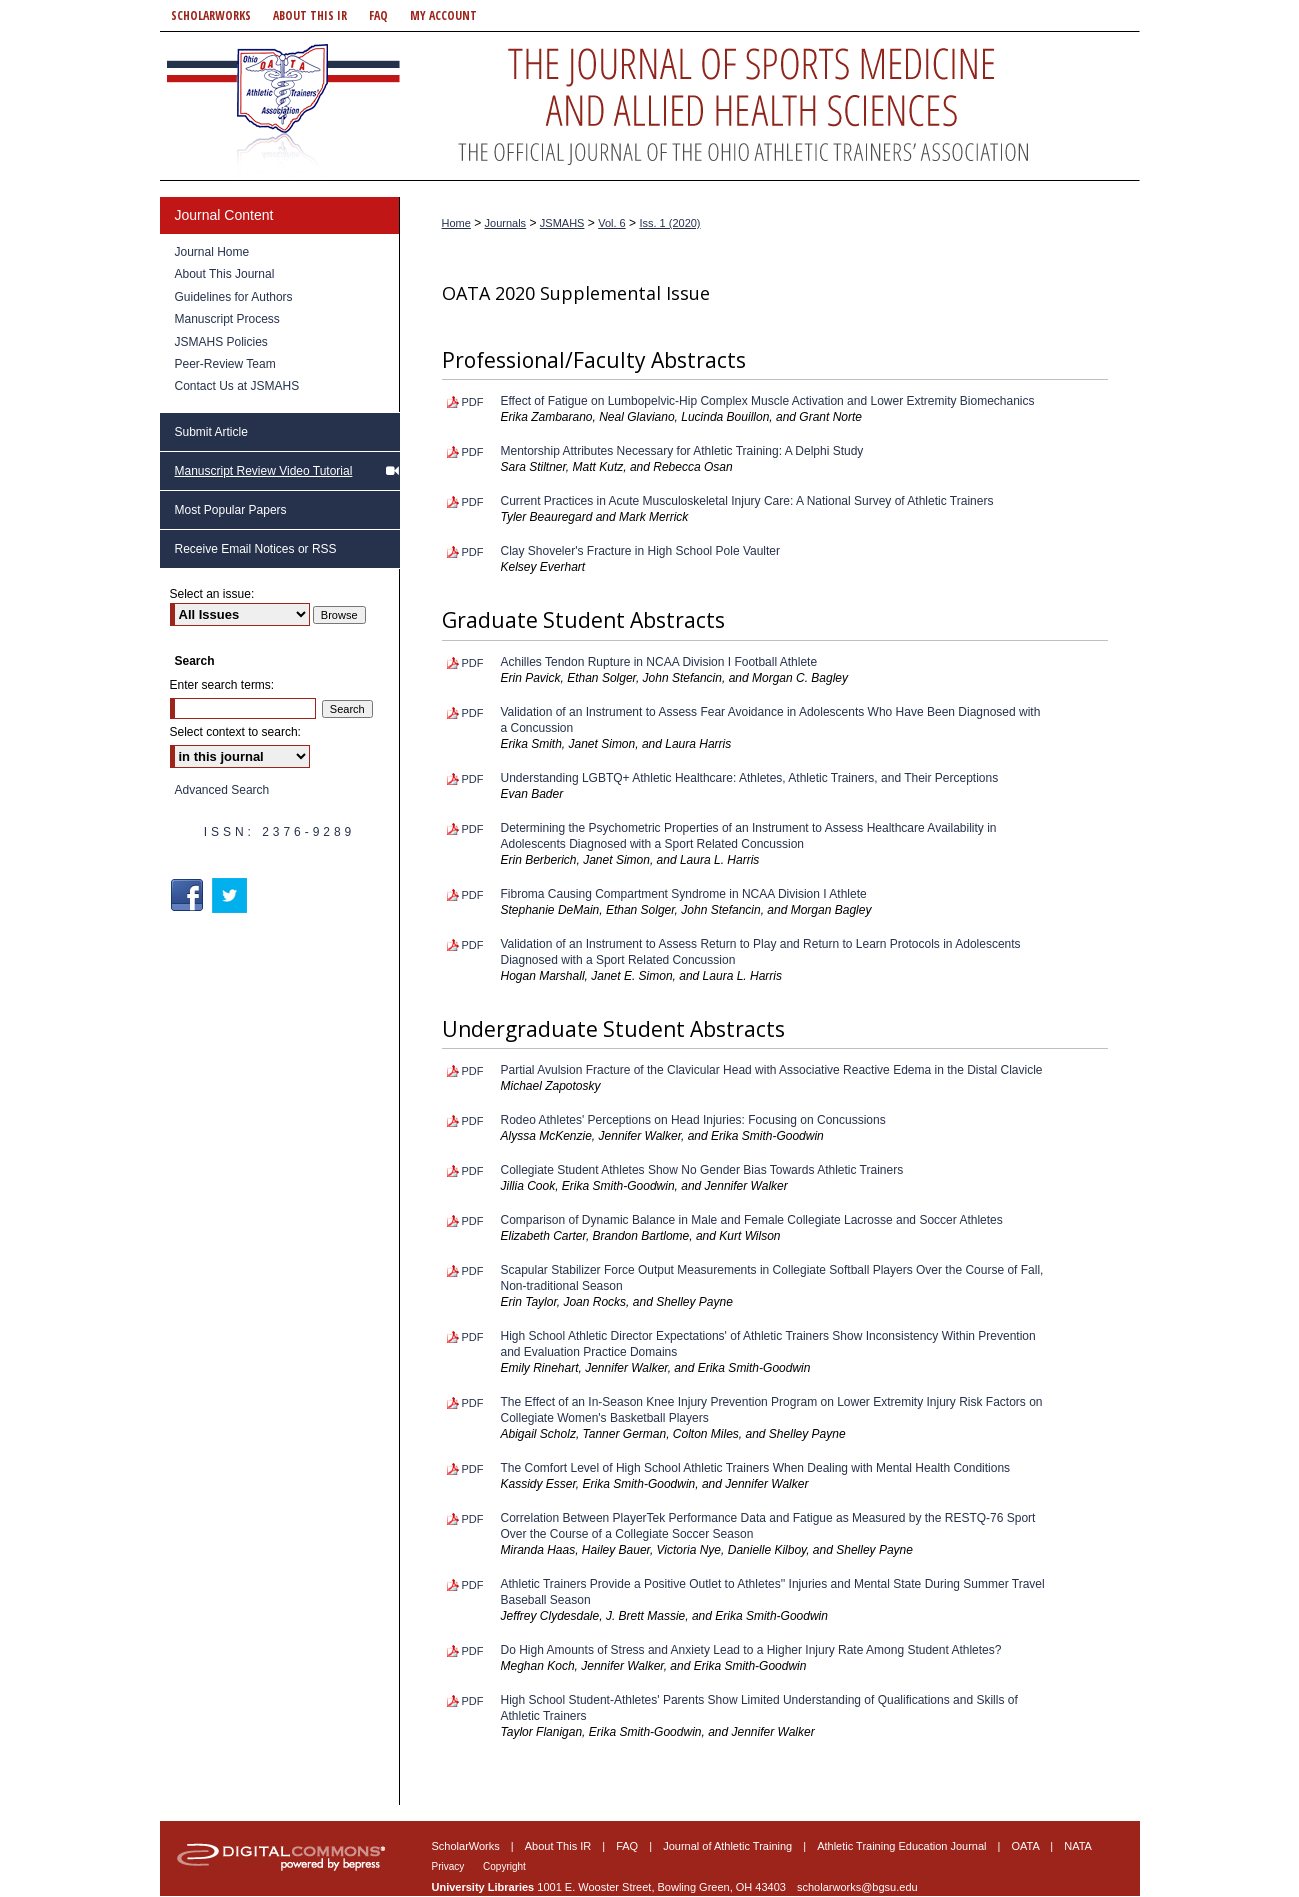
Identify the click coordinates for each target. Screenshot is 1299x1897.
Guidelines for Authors (234, 297)
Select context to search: (235, 732)
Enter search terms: (222, 685)
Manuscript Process (227, 319)
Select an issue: (212, 594)
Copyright (504, 1866)
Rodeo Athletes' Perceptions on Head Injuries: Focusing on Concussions (693, 1120)
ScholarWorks (467, 1846)
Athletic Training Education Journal (903, 1846)
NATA (1078, 1846)
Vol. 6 (612, 223)
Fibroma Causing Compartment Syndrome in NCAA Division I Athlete (684, 894)
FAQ (628, 1846)
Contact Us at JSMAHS (237, 386)
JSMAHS (562, 223)
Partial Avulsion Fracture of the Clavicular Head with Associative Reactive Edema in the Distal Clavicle (772, 1070)
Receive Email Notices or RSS (256, 549)
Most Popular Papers (231, 510)
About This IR (560, 1846)
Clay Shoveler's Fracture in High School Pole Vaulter (641, 551)
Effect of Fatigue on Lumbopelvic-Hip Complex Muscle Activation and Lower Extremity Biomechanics (768, 401)
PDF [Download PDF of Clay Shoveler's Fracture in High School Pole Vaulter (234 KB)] (473, 552)
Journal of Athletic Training (729, 1846)
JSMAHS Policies (221, 342)
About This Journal (225, 274)
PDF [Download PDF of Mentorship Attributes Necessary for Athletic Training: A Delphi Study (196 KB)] (473, 452)
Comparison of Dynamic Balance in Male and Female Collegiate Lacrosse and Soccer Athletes (752, 1220)
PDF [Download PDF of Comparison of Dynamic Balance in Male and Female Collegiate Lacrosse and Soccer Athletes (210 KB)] (473, 1221)
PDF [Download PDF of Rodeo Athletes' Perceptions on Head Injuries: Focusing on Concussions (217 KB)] (473, 1121)
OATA (1027, 1846)
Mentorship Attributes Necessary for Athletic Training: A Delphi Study (682, 451)
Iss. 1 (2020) (669, 223)
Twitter (231, 895)
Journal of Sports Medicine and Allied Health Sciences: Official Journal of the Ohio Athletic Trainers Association (650, 106)
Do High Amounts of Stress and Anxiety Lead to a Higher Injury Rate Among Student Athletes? (751, 1650)
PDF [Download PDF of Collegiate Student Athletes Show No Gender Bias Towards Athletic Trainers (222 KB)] (473, 1171)
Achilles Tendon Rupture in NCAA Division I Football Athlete (659, 662)
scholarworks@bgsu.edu (857, 1887)
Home (456, 223)
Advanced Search (222, 790)
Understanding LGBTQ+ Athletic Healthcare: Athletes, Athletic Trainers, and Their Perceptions (750, 778)
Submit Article (211, 432)
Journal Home (212, 252)
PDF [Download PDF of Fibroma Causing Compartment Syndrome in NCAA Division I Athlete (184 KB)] (473, 895)
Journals (506, 223)
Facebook (189, 895)
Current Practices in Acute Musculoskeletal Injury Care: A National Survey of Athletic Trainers (747, 501)
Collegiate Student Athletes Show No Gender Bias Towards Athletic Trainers (702, 1170)
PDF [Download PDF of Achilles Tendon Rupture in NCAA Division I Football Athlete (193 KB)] (473, 663)
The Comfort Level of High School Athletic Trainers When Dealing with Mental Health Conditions (756, 1468)
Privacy (450, 1866)
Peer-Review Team (225, 364)
